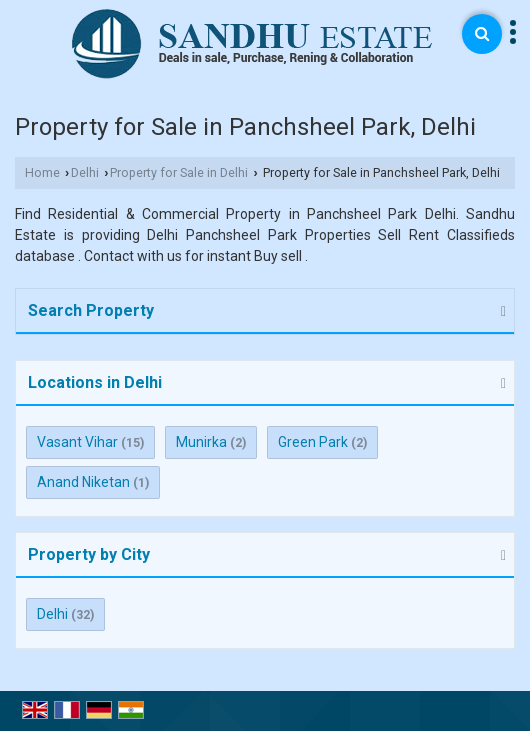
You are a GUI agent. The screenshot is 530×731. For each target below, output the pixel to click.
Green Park (313, 442)
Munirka (201, 442)
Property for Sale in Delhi (179, 172)
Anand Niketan (83, 482)
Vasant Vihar (77, 442)
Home (42, 172)
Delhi (85, 172)
